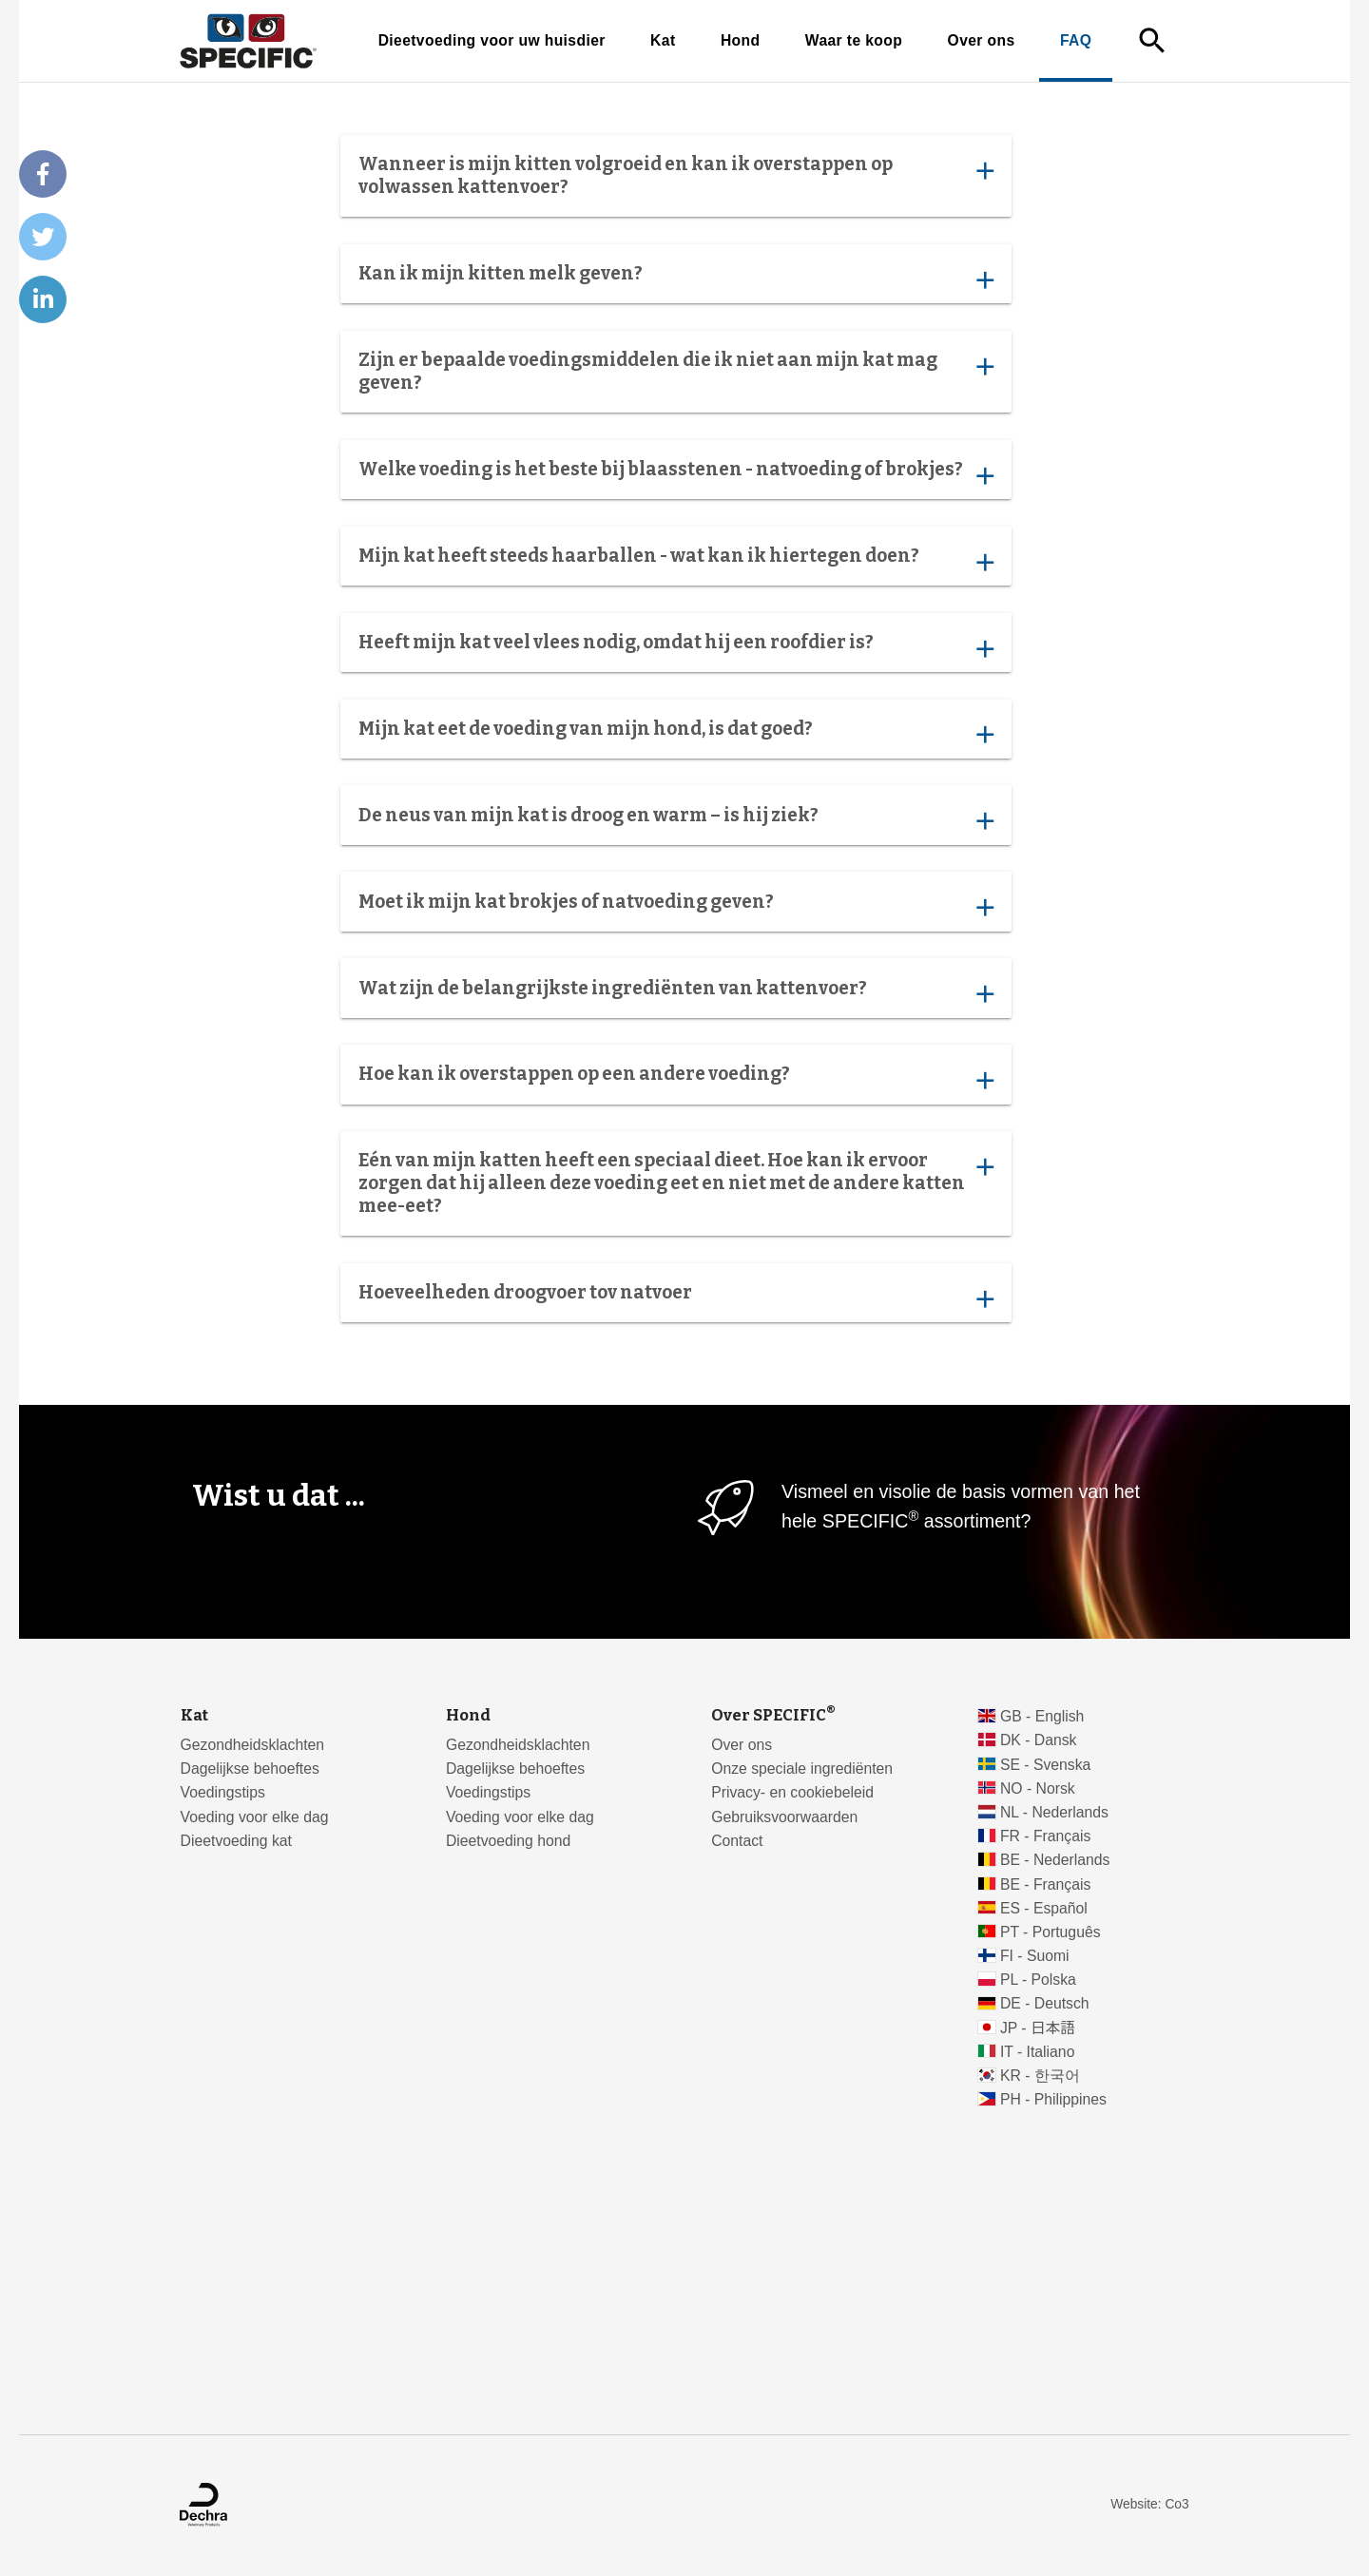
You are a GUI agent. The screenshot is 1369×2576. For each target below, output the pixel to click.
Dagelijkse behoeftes (250, 1768)
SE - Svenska (1045, 1765)
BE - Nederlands (1055, 1860)
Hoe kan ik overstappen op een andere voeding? (675, 1079)
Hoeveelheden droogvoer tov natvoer (675, 1297)
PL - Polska (1038, 1979)
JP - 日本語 (1037, 2028)
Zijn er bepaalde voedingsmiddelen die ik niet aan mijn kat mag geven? (675, 371)
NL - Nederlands (1054, 1812)
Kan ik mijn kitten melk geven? (675, 278)
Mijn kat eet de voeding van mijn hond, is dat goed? (675, 733)
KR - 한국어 (1040, 2075)
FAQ (1075, 40)
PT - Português (1050, 1932)
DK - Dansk (1038, 1740)
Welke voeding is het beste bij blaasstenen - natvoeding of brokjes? (675, 473)
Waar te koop (853, 40)
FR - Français (1045, 1836)
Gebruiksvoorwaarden (784, 1817)
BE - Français (1045, 1884)
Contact (736, 1841)
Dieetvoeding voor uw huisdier (492, 40)
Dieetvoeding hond (508, 1841)
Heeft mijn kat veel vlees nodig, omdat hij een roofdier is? (675, 646)
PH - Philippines (1053, 2099)
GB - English (1042, 1716)
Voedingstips (223, 1792)
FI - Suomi (1035, 1956)
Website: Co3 (1149, 2504)
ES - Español (1044, 1908)
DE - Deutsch (1044, 2003)
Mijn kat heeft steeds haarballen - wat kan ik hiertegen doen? (675, 560)
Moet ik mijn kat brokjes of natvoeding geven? (675, 906)
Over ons (981, 40)
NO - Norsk (1037, 1788)
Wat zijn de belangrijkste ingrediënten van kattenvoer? (675, 992)
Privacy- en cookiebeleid (792, 1792)
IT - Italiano (1037, 2052)
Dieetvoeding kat (236, 1841)
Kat (662, 40)
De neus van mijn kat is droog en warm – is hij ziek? (675, 819)
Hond (741, 40)
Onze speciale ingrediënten (802, 1768)
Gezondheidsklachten (252, 1745)
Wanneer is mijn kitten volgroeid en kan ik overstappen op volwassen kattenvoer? (675, 175)
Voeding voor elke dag (255, 1817)
